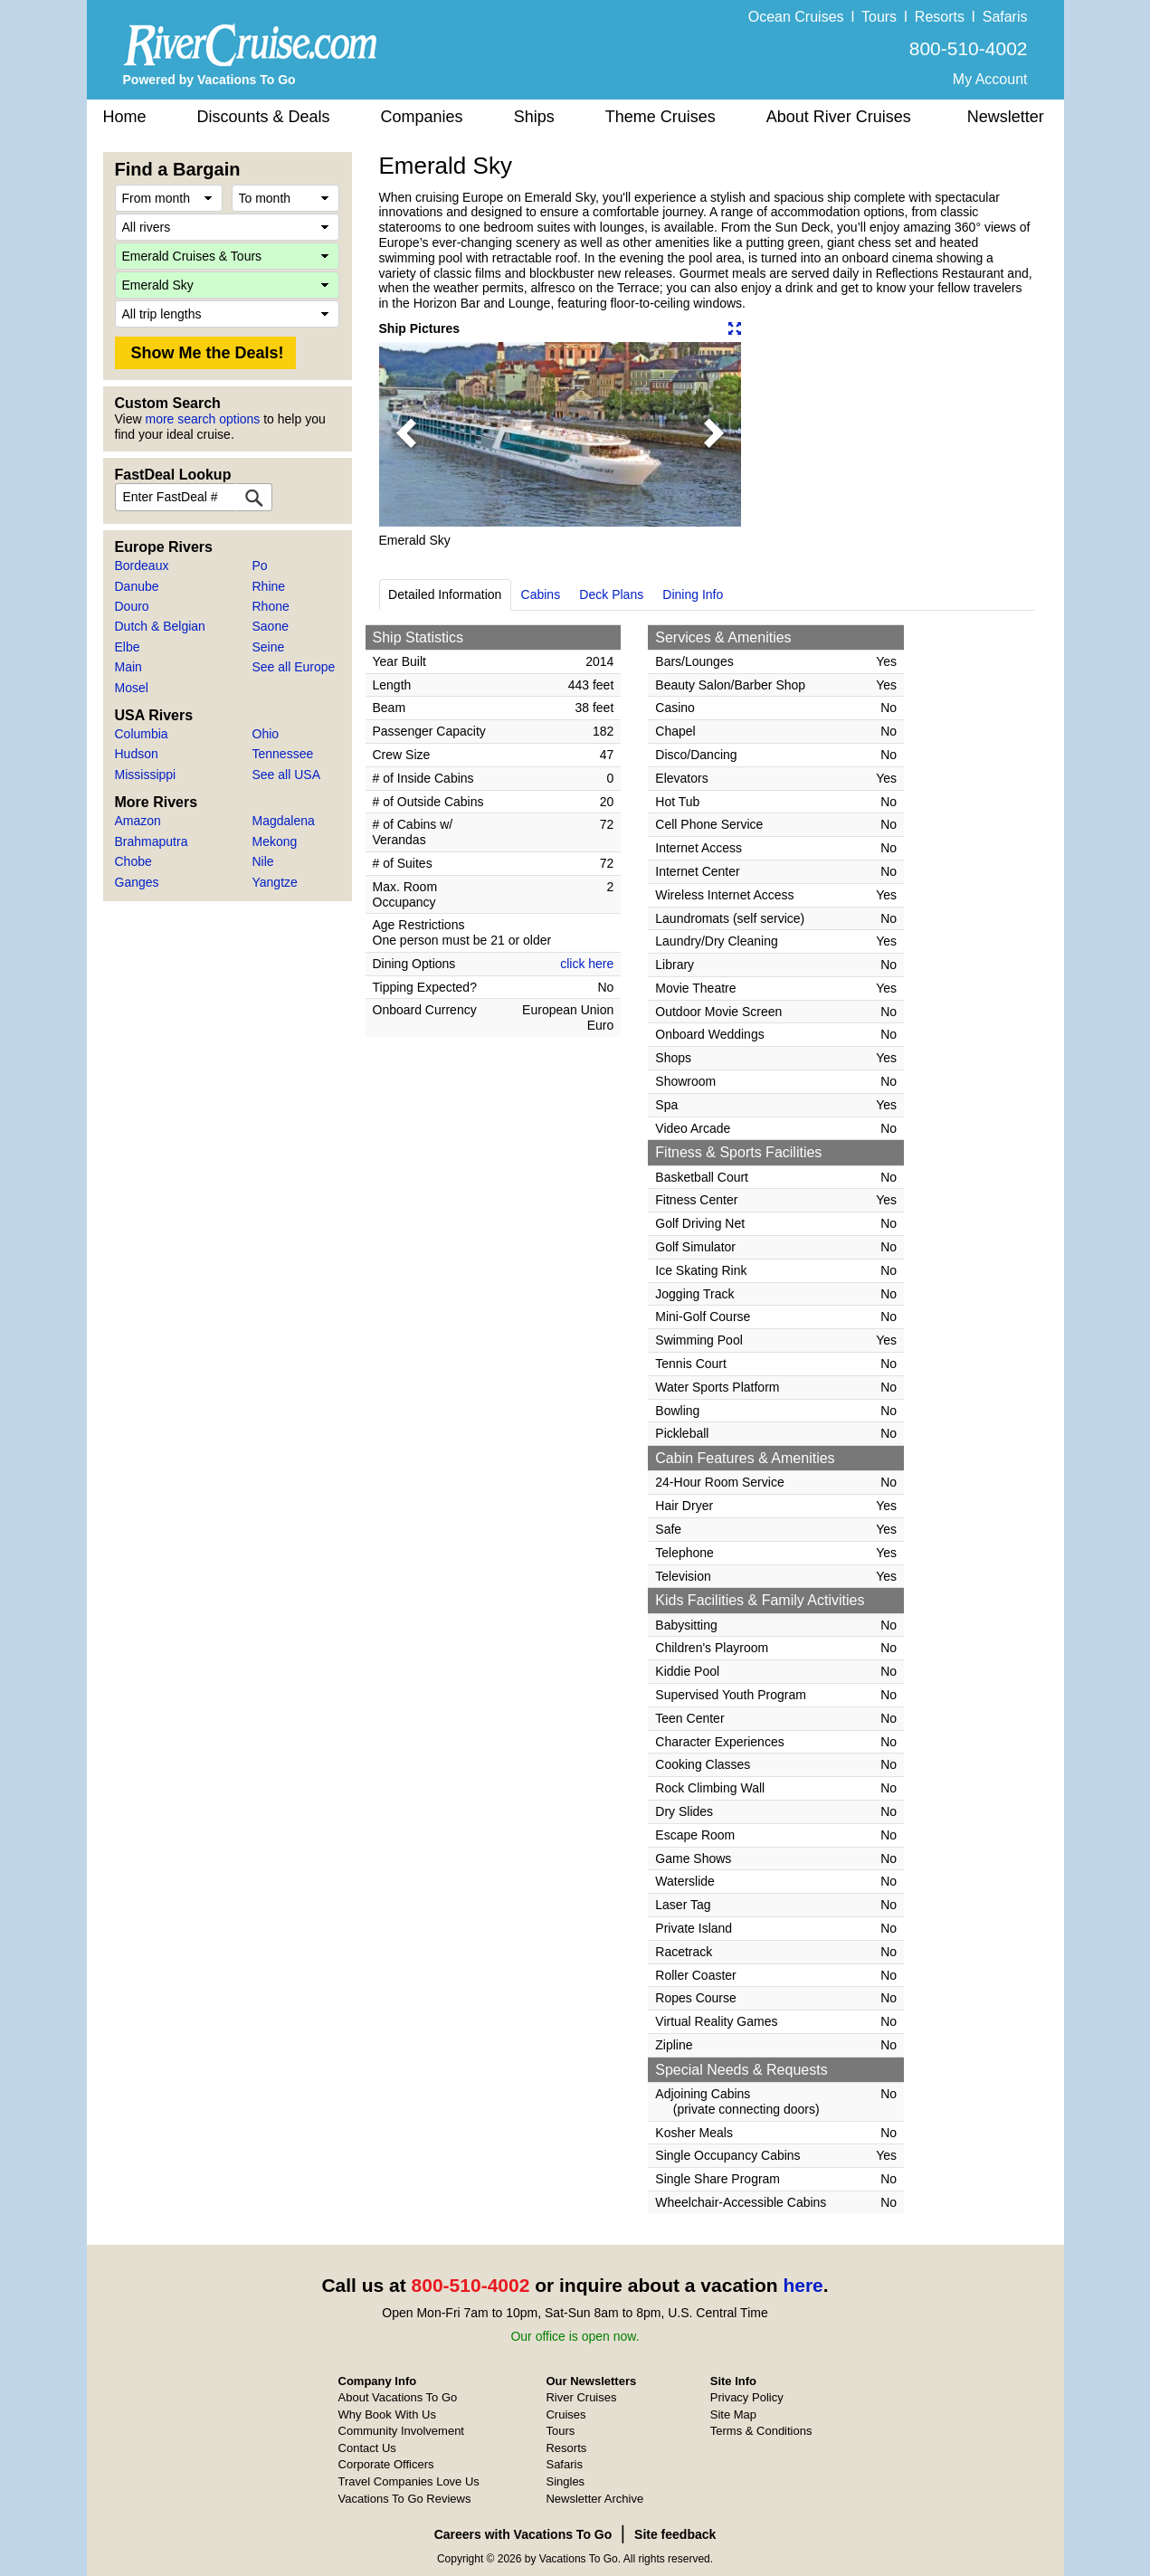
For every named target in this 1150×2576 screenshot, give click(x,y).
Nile (263, 861)
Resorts (940, 16)
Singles (565, 2481)
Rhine (269, 586)
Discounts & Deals (263, 117)
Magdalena (283, 820)
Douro (132, 606)
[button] (406, 434)
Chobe (133, 861)
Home (125, 117)
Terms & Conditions (761, 2431)
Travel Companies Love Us (409, 2481)
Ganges (137, 882)
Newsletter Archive (594, 2498)
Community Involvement (401, 2431)
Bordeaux (142, 565)
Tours (879, 16)
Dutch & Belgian (160, 626)
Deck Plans (611, 594)
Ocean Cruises (796, 16)
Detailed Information (444, 594)
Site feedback (675, 2534)
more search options (202, 419)
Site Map (733, 2414)
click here (586, 963)
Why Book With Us (387, 2414)
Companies (422, 117)
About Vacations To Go (398, 2397)
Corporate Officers (386, 2464)
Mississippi (145, 774)
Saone (270, 626)
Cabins (541, 594)
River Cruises (581, 2397)
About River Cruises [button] (838, 117)
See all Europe (294, 667)
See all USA (286, 774)
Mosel (131, 687)
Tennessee (283, 753)
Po (260, 565)
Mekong (275, 841)
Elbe (127, 647)
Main (128, 667)
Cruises (565, 2414)
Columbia (141, 734)
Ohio (266, 734)
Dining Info (692, 594)
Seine (268, 647)
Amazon (138, 820)
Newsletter (1005, 117)
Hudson (136, 753)
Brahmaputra (151, 841)
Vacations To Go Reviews (404, 2498)
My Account (990, 79)
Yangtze (275, 882)
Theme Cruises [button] (660, 117)
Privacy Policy (747, 2397)
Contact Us (367, 2448)
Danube (137, 586)
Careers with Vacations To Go (523, 2534)
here (802, 2285)
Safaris (1005, 16)
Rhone (271, 606)
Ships (534, 117)
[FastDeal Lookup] (254, 497)
